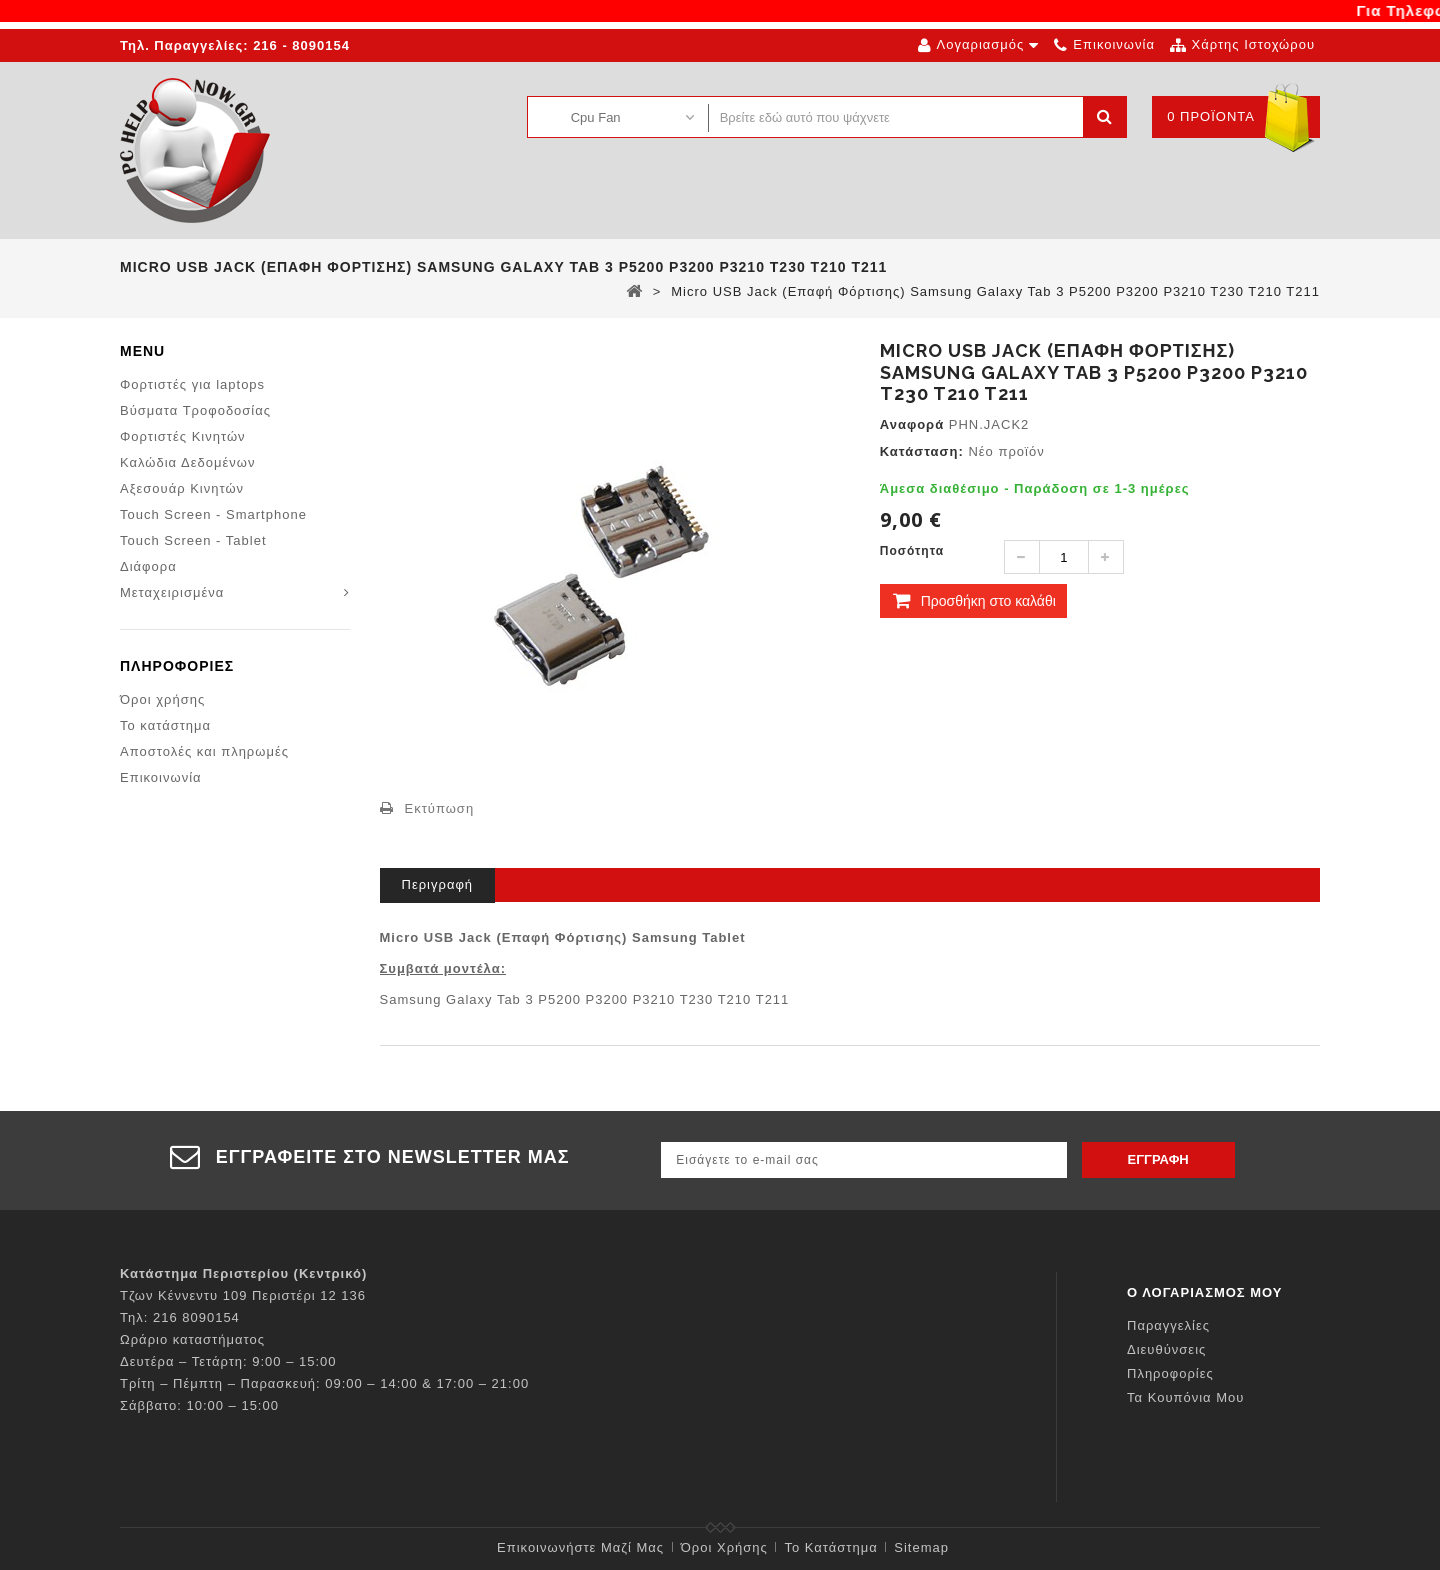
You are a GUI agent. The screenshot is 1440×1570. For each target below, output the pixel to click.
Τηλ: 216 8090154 (180, 1317)
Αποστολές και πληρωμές (204, 753)
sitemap (921, 1547)
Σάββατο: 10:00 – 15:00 (199, 1405)
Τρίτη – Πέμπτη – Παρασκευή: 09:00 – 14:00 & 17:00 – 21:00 (324, 1383)
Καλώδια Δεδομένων (187, 462)
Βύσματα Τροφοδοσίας (195, 410)
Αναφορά (912, 424)
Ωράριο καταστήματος (192, 1339)
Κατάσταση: (922, 451)
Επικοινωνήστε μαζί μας (580, 1547)
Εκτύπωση (440, 808)
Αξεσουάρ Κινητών (182, 488)
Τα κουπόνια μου (1185, 1397)
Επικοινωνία (161, 779)
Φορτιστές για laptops (192, 384)
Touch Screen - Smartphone (213, 514)
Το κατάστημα (165, 727)
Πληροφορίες (177, 668)
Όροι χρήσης (162, 701)
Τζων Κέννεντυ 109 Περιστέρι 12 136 (243, 1295)
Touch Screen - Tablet (193, 540)
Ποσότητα (912, 551)
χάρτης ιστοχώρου (1253, 44)
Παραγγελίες (1168, 1325)
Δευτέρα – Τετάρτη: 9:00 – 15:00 (228, 1361)
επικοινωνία (1114, 44)
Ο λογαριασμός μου (1205, 1292)
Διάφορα (148, 566)
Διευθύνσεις (1166, 1349)
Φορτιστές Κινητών (183, 436)
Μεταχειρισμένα (172, 592)
